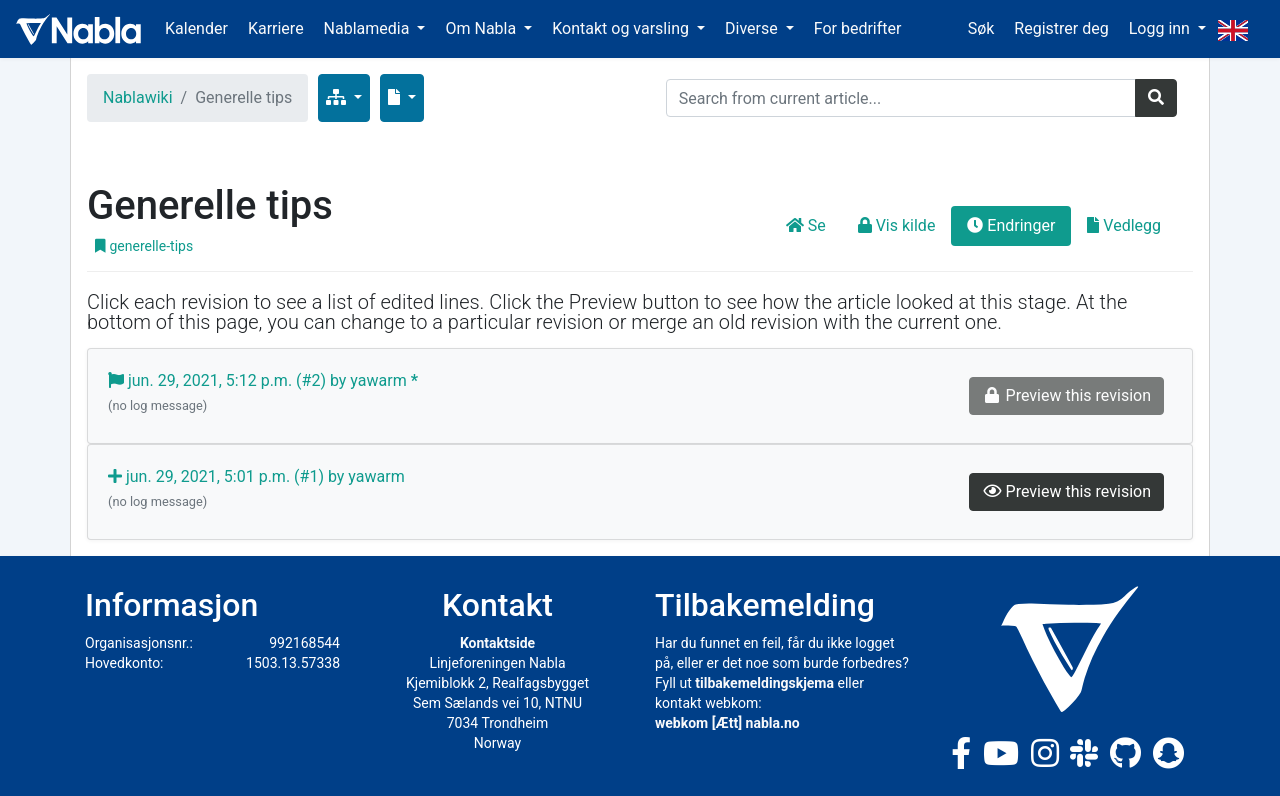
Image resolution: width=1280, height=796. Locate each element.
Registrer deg (1061, 28)
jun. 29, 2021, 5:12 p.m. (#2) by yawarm (263, 394)
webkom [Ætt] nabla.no (727, 723)
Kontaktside (497, 643)
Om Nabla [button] (482, 28)
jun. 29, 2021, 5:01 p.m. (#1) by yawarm (256, 490)
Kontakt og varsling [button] (622, 28)
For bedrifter (858, 28)
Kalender (196, 28)
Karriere (276, 28)
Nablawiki (138, 97)
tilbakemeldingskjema (764, 683)
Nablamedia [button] (369, 28)
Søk (981, 28)
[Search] (901, 98)
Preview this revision (1066, 491)
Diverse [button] (753, 28)
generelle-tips (144, 246)
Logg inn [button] (1161, 28)
